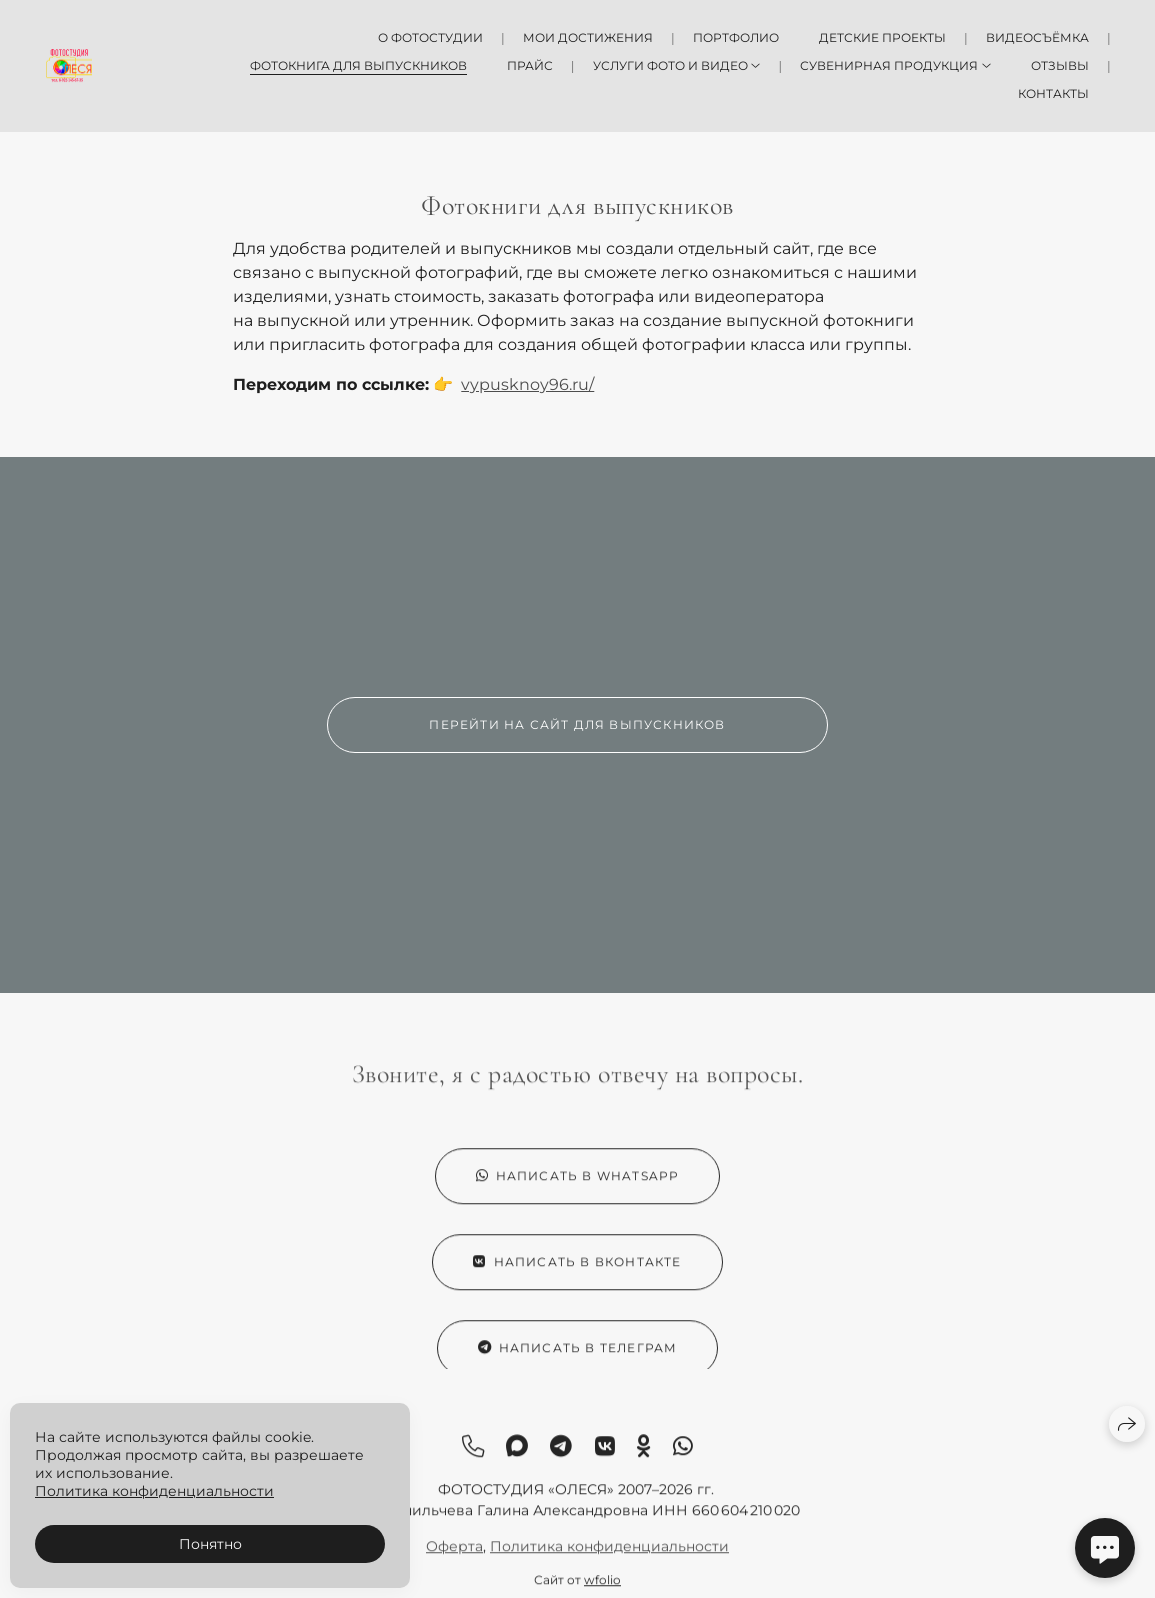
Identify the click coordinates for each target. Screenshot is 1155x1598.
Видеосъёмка (1037, 37)
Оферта (454, 1557)
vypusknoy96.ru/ (527, 384)
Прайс (530, 65)
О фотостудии (430, 37)
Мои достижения (588, 37)
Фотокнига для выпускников (358, 65)
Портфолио (736, 37)
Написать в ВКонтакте (577, 1272)
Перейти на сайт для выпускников (577, 724)
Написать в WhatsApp (578, 1186)
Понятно (210, 1544)
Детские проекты (882, 37)
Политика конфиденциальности (609, 1557)
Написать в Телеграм (578, 1358)
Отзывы (1060, 65)
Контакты (1053, 93)
